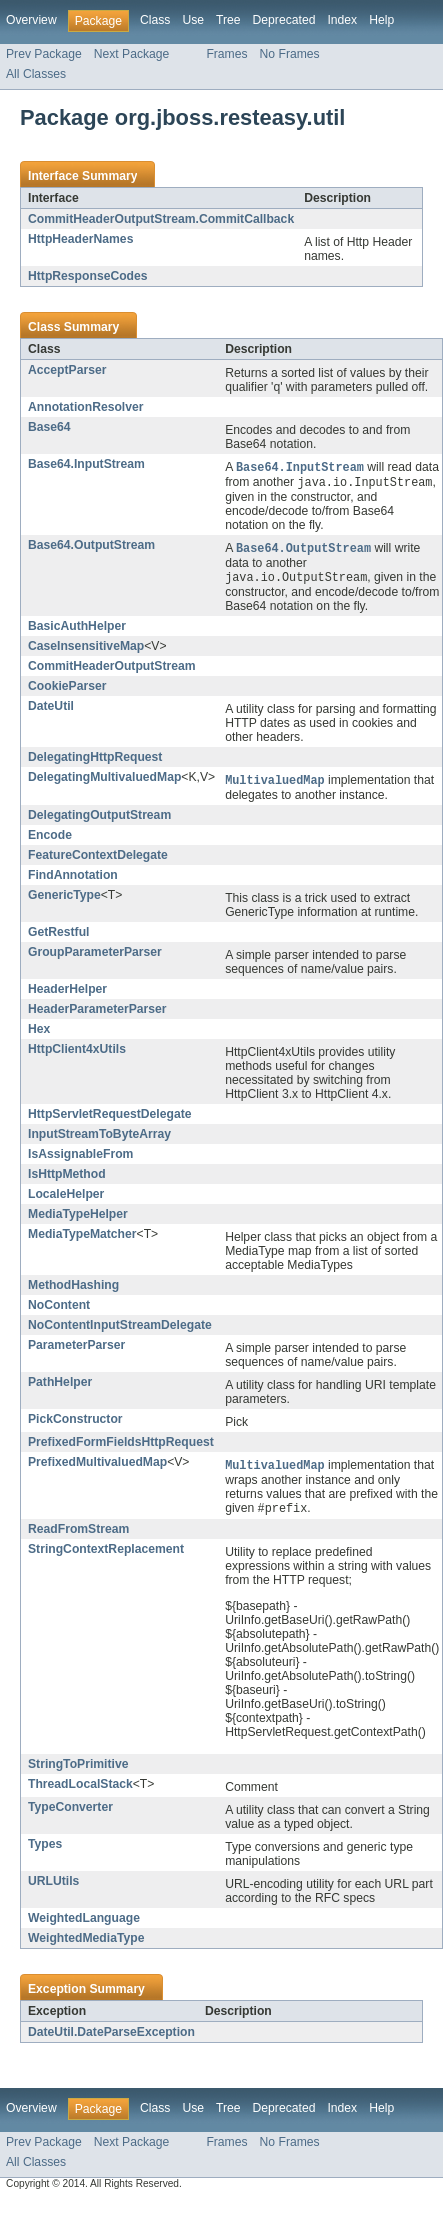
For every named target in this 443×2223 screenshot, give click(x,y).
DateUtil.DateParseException (111, 2039)
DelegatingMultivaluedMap (104, 781)
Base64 (49, 427)
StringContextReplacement (106, 1556)
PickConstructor (75, 1424)
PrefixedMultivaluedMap (97, 1467)
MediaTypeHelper (78, 1219)
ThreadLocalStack (80, 1791)
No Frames (290, 54)
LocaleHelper (66, 1199)
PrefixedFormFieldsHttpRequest (121, 1447)
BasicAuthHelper (77, 630)
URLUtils (53, 1888)
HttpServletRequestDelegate (109, 1119)
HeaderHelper (67, 994)
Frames (226, 54)
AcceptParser (67, 370)
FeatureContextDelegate (98, 860)
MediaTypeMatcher (82, 1239)
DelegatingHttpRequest (95, 761)
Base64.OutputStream (91, 547)
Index (342, 20)
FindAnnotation (73, 880)
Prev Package (44, 54)
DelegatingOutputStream (99, 820)
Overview (31, 20)
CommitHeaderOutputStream (112, 670)
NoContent (59, 1310)
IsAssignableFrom (80, 1159)
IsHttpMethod (67, 1179)
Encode (50, 840)
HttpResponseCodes (88, 276)
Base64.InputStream (86, 464)
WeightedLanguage (84, 1925)
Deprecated (284, 20)
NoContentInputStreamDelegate (120, 1330)
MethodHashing (73, 1290)
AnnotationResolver (86, 407)
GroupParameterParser (95, 957)
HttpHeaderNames (80, 239)
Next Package (132, 54)
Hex (39, 1034)
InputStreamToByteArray (99, 1139)
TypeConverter (70, 1814)
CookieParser (67, 690)
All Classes (36, 74)
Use (193, 20)
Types (45, 1851)
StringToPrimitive (78, 1771)
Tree (228, 20)
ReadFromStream (78, 1536)
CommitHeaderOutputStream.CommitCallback (161, 219)
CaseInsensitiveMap (86, 650)
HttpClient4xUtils (77, 1054)
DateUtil (51, 710)
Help (381, 20)
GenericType (64, 900)
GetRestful (58, 937)
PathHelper (60, 1387)
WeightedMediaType (86, 1945)
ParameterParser (76, 1350)
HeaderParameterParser (97, 1014)
